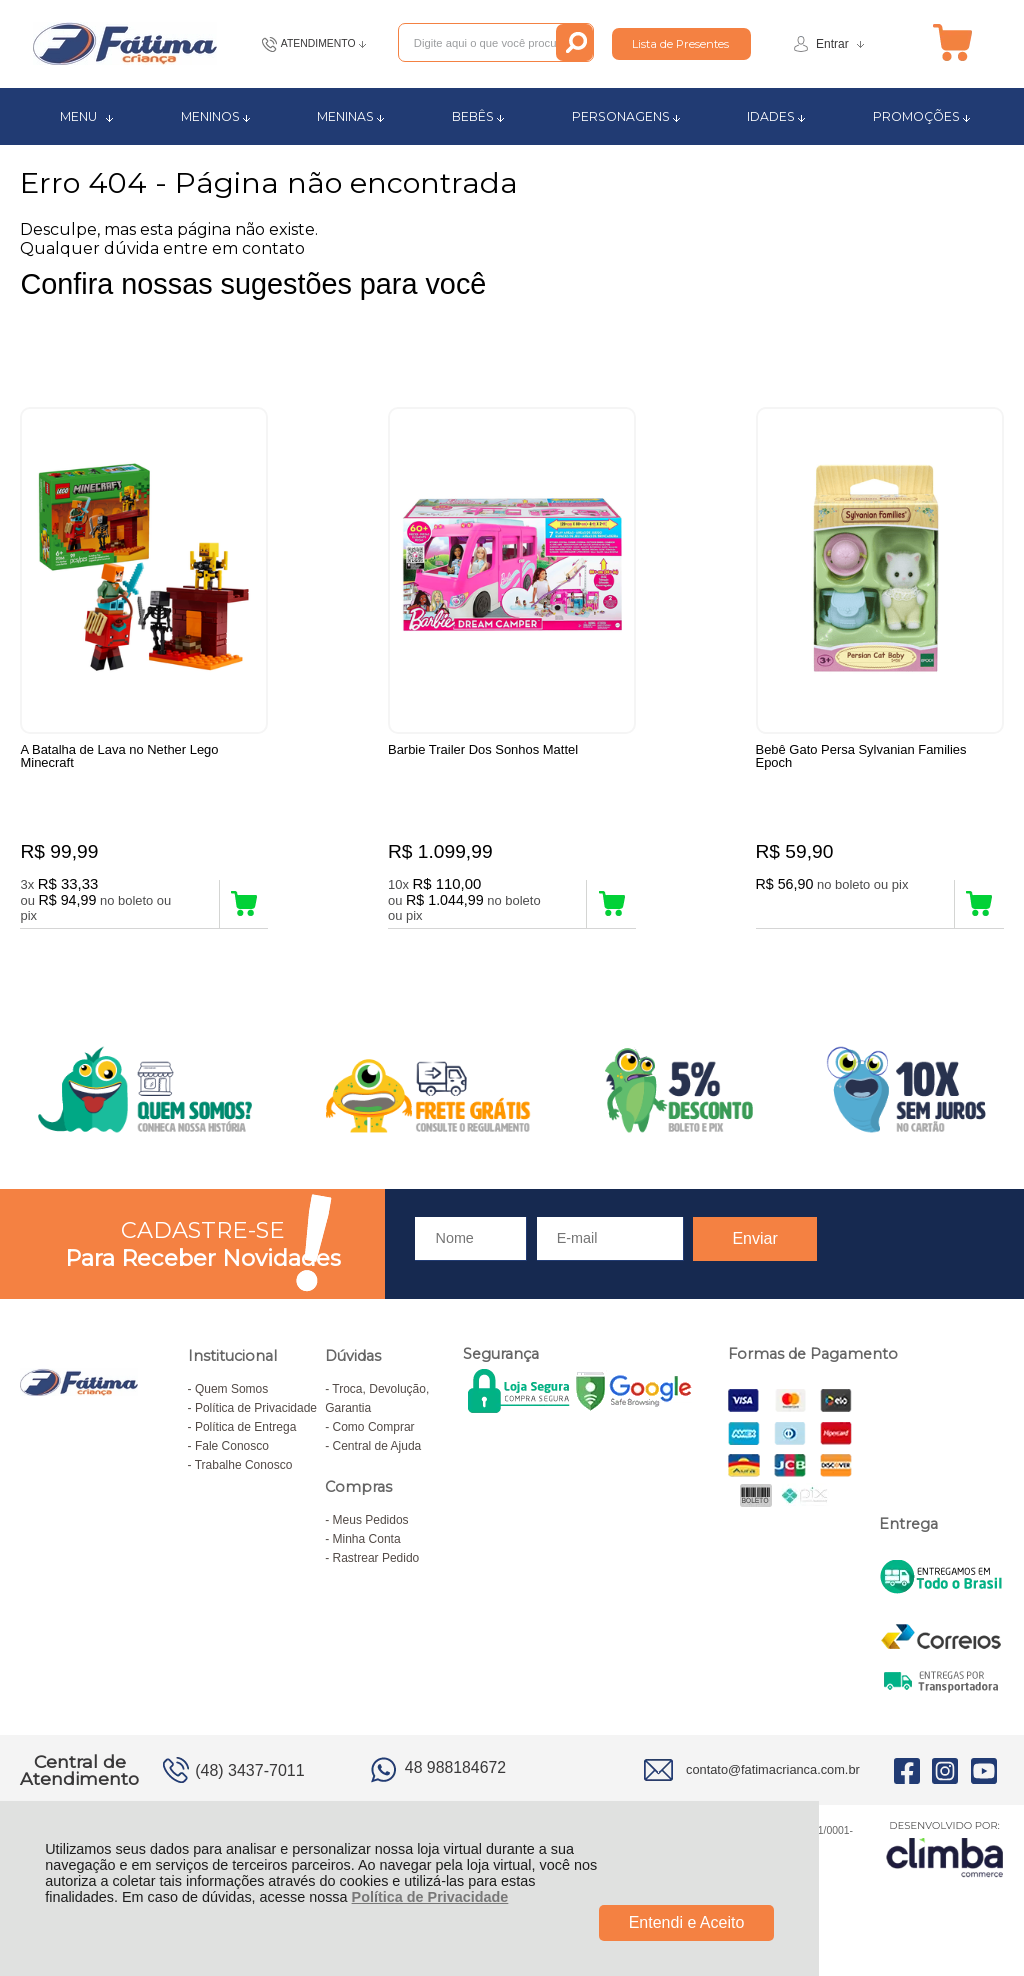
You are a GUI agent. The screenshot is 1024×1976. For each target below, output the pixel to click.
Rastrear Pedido (376, 1561)
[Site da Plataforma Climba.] (945, 1851)
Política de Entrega (245, 1430)
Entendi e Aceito (687, 1922)
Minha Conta (367, 1542)
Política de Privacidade (430, 1897)
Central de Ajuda (377, 1449)
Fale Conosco (232, 1449)
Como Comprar (374, 1430)
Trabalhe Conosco (244, 1468)
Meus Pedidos (371, 1523)
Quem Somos (231, 1392)
